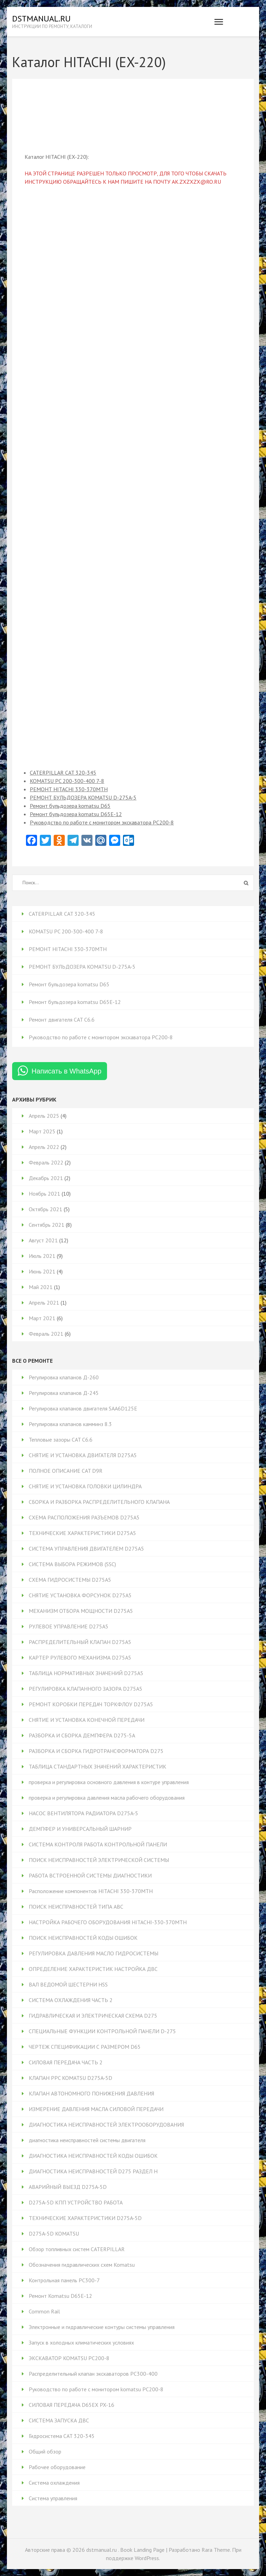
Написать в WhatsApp (66, 1071)
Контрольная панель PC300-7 (64, 2280)
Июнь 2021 (42, 1271)
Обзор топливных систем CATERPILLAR (77, 2249)
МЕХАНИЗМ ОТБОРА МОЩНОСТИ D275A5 (81, 1610)
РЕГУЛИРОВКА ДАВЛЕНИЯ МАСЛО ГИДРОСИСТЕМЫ (93, 1953)
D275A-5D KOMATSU (54, 2233)
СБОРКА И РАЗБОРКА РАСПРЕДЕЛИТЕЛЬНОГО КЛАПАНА (99, 1501)
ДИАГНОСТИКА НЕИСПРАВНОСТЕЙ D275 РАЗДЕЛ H (93, 2171)
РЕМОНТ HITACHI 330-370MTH (69, 789)
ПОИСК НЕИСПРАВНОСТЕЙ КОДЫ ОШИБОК (83, 1937)
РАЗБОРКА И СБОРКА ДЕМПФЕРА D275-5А (82, 1735)
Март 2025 (42, 1131)
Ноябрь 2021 (44, 1193)
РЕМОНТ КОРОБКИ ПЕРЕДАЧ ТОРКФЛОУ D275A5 (91, 1704)
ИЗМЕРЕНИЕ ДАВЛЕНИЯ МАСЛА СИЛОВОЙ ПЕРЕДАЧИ (96, 2108)
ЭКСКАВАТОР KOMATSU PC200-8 (69, 2358)
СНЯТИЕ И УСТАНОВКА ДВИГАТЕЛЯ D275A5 (83, 1455)
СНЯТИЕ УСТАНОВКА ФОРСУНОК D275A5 (80, 1595)
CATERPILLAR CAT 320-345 (63, 772)
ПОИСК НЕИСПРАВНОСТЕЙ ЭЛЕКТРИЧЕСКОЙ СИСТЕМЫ (99, 1859)
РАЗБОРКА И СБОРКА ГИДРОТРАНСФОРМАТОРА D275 (96, 1750)
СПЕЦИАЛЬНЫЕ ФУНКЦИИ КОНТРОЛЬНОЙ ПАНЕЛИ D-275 (102, 2031)
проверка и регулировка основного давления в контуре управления (109, 1782)
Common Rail (44, 2311)
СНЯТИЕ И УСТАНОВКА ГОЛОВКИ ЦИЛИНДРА (85, 1486)
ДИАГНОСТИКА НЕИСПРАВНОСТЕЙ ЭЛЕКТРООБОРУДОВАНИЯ (106, 2124)
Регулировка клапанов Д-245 (64, 1392)
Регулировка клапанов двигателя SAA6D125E (83, 1408)
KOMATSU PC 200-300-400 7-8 (67, 780)
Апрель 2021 (44, 1302)
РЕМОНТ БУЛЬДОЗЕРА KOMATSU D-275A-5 (83, 797)
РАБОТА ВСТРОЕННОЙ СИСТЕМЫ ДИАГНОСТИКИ (90, 1875)
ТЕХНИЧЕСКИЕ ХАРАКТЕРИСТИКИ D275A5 (82, 1532)
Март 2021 (42, 1318)
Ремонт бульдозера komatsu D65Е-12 (76, 814)
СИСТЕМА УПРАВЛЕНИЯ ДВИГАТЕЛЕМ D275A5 (86, 1548)
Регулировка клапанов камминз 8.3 (70, 1424)
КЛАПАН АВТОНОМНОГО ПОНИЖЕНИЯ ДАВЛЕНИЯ (91, 2093)
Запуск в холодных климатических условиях (81, 2342)
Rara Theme (216, 2549)
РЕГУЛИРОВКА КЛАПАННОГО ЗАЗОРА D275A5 (85, 1688)
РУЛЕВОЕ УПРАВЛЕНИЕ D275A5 (68, 1626)
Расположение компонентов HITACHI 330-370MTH (91, 1891)
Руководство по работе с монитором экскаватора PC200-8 (102, 822)
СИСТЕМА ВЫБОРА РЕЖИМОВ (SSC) (72, 1564)
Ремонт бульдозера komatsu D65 (70, 805)
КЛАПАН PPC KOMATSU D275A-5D (70, 2077)
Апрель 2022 (44, 1146)
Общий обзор (45, 2451)
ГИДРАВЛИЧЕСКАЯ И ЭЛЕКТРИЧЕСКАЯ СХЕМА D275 (93, 2015)
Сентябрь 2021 (46, 1224)
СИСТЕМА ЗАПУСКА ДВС (59, 2420)
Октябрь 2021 (45, 1209)
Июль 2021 (42, 1255)
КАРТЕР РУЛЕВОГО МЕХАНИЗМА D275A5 (80, 1657)
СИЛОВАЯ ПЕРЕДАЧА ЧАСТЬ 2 (66, 2062)
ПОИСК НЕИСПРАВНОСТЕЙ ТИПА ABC (76, 1906)
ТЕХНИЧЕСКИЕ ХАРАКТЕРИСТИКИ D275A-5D (85, 2217)
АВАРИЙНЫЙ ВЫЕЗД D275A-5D (68, 2186)
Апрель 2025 (44, 1115)
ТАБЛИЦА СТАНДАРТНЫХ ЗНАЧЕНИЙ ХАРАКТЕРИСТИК (97, 1766)
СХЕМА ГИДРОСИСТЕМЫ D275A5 (70, 1579)
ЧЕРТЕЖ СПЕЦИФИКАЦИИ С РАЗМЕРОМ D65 (85, 2046)
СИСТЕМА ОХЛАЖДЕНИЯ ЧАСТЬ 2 (71, 2000)
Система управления (53, 2498)
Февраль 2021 (46, 1333)
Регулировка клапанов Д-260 (64, 1377)
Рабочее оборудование (57, 2467)
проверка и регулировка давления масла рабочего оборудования (107, 1797)
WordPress (147, 2558)
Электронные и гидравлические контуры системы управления (102, 2326)
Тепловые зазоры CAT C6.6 (60, 1439)
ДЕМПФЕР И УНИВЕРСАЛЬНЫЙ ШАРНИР (80, 1828)
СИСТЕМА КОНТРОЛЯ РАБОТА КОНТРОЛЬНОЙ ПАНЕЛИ (98, 1844)
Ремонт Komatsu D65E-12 (60, 2295)
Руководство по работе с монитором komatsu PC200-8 (96, 2389)
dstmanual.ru (41, 18)
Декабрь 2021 (46, 1178)
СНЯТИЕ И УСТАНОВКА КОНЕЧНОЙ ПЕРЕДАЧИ (86, 1719)
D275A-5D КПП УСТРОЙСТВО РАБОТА (76, 2202)
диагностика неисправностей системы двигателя (87, 2140)
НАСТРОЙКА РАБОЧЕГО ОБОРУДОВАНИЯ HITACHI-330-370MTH (108, 1922)
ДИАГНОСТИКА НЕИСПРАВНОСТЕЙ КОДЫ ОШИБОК (93, 2155)
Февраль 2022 (46, 1162)
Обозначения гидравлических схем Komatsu (82, 2264)
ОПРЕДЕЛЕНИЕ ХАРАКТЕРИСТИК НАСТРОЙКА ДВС (93, 1968)
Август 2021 (43, 1240)
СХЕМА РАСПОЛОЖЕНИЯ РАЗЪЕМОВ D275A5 (84, 1517)
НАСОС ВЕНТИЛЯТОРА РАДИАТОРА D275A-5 (83, 1813)
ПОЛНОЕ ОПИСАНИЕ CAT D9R (66, 1470)
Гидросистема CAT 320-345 (62, 2435)
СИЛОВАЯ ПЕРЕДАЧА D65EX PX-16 (71, 2404)
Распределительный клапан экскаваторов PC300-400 (93, 2373)
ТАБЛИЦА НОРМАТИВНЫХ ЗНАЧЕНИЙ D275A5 (86, 1673)
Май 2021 (41, 1287)
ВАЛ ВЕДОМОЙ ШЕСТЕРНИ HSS (68, 1984)
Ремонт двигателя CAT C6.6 (62, 1019)
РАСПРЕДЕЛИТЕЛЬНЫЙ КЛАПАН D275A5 (80, 1641)
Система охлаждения (54, 2482)
